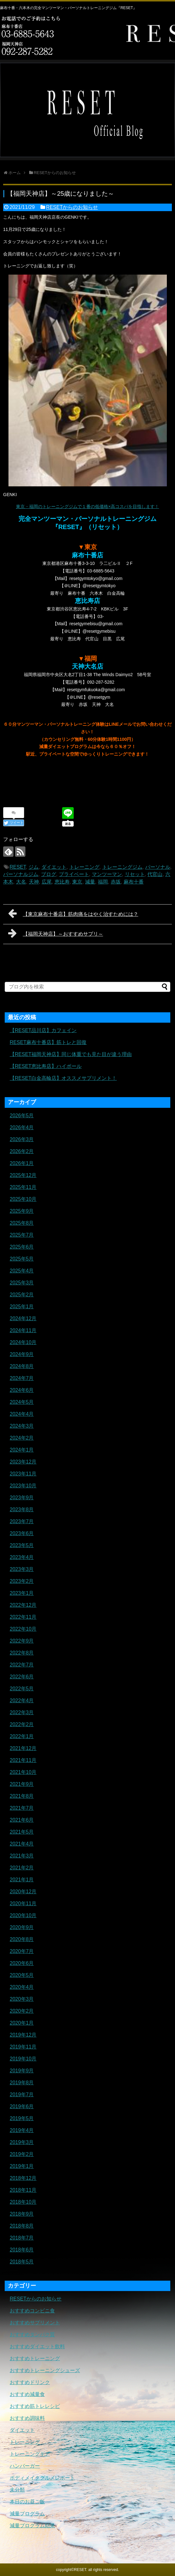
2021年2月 (22, 1867)
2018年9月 (22, 2214)
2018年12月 (23, 2178)
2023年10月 (23, 1485)
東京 (77, 881)
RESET (18, 867)
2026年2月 (22, 1151)
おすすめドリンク (30, 2382)
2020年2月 (22, 2011)
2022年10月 (23, 1629)
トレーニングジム (122, 867)
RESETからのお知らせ (72, 207)
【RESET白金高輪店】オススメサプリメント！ (63, 1078)
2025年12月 (23, 1175)
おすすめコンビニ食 (32, 2310)
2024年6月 (22, 1390)
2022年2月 (22, 1724)
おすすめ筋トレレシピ (35, 2406)
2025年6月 (22, 1247)
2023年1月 (22, 1593)
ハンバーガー (25, 2466)
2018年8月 (22, 2226)
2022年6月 (22, 1676)
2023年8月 (22, 1509)
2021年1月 (22, 1879)
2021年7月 (22, 1808)
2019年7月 (22, 2094)
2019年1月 (22, 2166)
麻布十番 (134, 881)
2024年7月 (22, 1378)
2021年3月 (22, 1855)
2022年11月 (23, 1617)
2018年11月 (23, 2190)
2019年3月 (22, 2142)
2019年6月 (22, 2106)
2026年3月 (22, 1139)
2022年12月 (23, 1605)
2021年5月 (22, 1832)
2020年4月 (22, 1987)
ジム (34, 867)
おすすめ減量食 (27, 2394)
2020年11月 (23, 1903)
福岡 (103, 881)
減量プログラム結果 (32, 2525)
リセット (135, 874)
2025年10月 (23, 1199)
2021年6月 (22, 1820)
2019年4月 (22, 2130)
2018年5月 (22, 2261)
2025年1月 (22, 1306)
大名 (21, 881)
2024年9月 (22, 1354)
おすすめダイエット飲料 (37, 2346)
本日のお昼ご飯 (27, 2501)
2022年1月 (22, 1736)
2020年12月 (23, 1891)
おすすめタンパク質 (32, 2334)
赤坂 (116, 881)
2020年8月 (22, 1939)
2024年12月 (23, 1318)
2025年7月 (22, 1235)
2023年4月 (22, 1557)
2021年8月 (22, 1796)
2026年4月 (22, 1127)
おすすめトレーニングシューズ (45, 2370)
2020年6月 (22, 1963)
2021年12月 (23, 1748)
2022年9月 (22, 1640)
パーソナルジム (20, 874)
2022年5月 (22, 1688)
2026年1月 (22, 1163)
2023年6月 (22, 1533)
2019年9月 (22, 2070)
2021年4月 (22, 1843)
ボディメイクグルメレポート (42, 2477)
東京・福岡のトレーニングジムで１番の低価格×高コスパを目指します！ (87, 506)
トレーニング (84, 867)
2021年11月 (23, 1760)
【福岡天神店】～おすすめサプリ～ (55, 933)
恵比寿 (62, 881)
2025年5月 (22, 1258)
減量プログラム (27, 2513)
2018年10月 (23, 2202)
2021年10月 (23, 1772)
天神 (34, 881)
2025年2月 (22, 1294)
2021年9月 (22, 1784)
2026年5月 (22, 1115)
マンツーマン (107, 874)
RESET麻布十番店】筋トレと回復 (48, 1042)
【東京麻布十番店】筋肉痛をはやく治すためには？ (73, 913)
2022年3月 (22, 1712)
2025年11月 (23, 1187)
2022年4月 (22, 1700)
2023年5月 (22, 1545)
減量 (90, 881)
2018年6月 (22, 2249)
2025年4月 (22, 1270)
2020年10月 (23, 1915)
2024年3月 (22, 1426)
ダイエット (53, 867)
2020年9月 (22, 1927)
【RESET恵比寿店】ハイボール (46, 1066)
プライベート (74, 874)
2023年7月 (22, 1521)
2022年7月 (22, 1664)
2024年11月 (23, 1330)
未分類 (17, 2489)
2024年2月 (22, 1438)
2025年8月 (22, 1223)
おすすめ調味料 (27, 2418)
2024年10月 (23, 1342)
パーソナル (157, 867)
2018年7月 (22, 2237)
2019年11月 (23, 2046)
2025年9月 (22, 1211)
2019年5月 (22, 2118)
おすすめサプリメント (35, 2322)
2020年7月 (22, 1951)
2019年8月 (22, 2082)
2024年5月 (22, 1402)
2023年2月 (22, 1581)
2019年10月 (23, 2058)
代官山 (154, 874)
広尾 (47, 881)
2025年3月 (22, 1282)
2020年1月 (22, 2023)
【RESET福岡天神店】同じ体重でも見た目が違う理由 (71, 1054)
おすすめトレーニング (35, 2358)
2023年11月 (23, 1473)
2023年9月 (22, 1497)
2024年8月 (22, 1366)
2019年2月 (22, 2154)
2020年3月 (22, 1999)
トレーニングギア (30, 2454)
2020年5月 (22, 1975)
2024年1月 (22, 1449)
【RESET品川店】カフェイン (43, 1030)
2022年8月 (22, 1652)
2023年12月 (23, 1461)
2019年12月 (23, 2034)
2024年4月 (22, 1414)
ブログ (48, 874)
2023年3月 (22, 1569)
